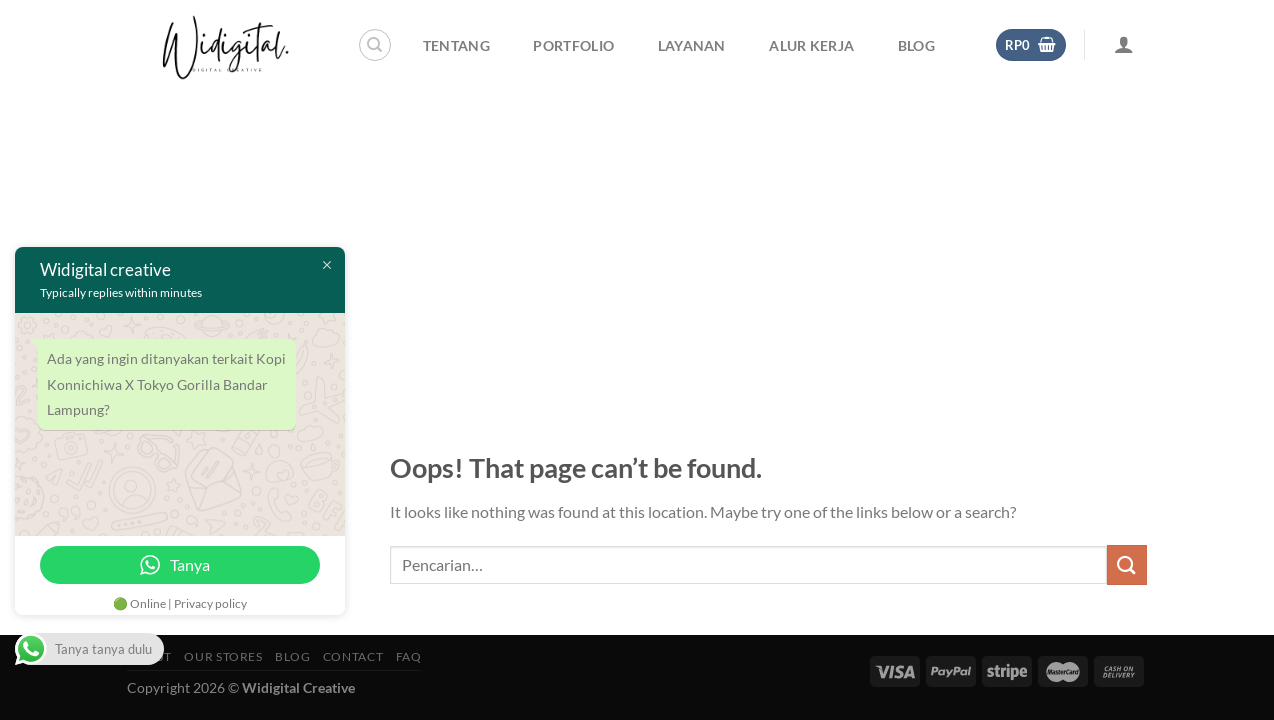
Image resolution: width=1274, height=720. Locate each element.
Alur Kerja (811, 45)
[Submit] (1127, 564)
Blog (916, 45)
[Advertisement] (637, 240)
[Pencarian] (375, 45)
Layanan (692, 45)
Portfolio (573, 45)
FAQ (409, 656)
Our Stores (223, 656)
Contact (353, 656)
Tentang (456, 45)
